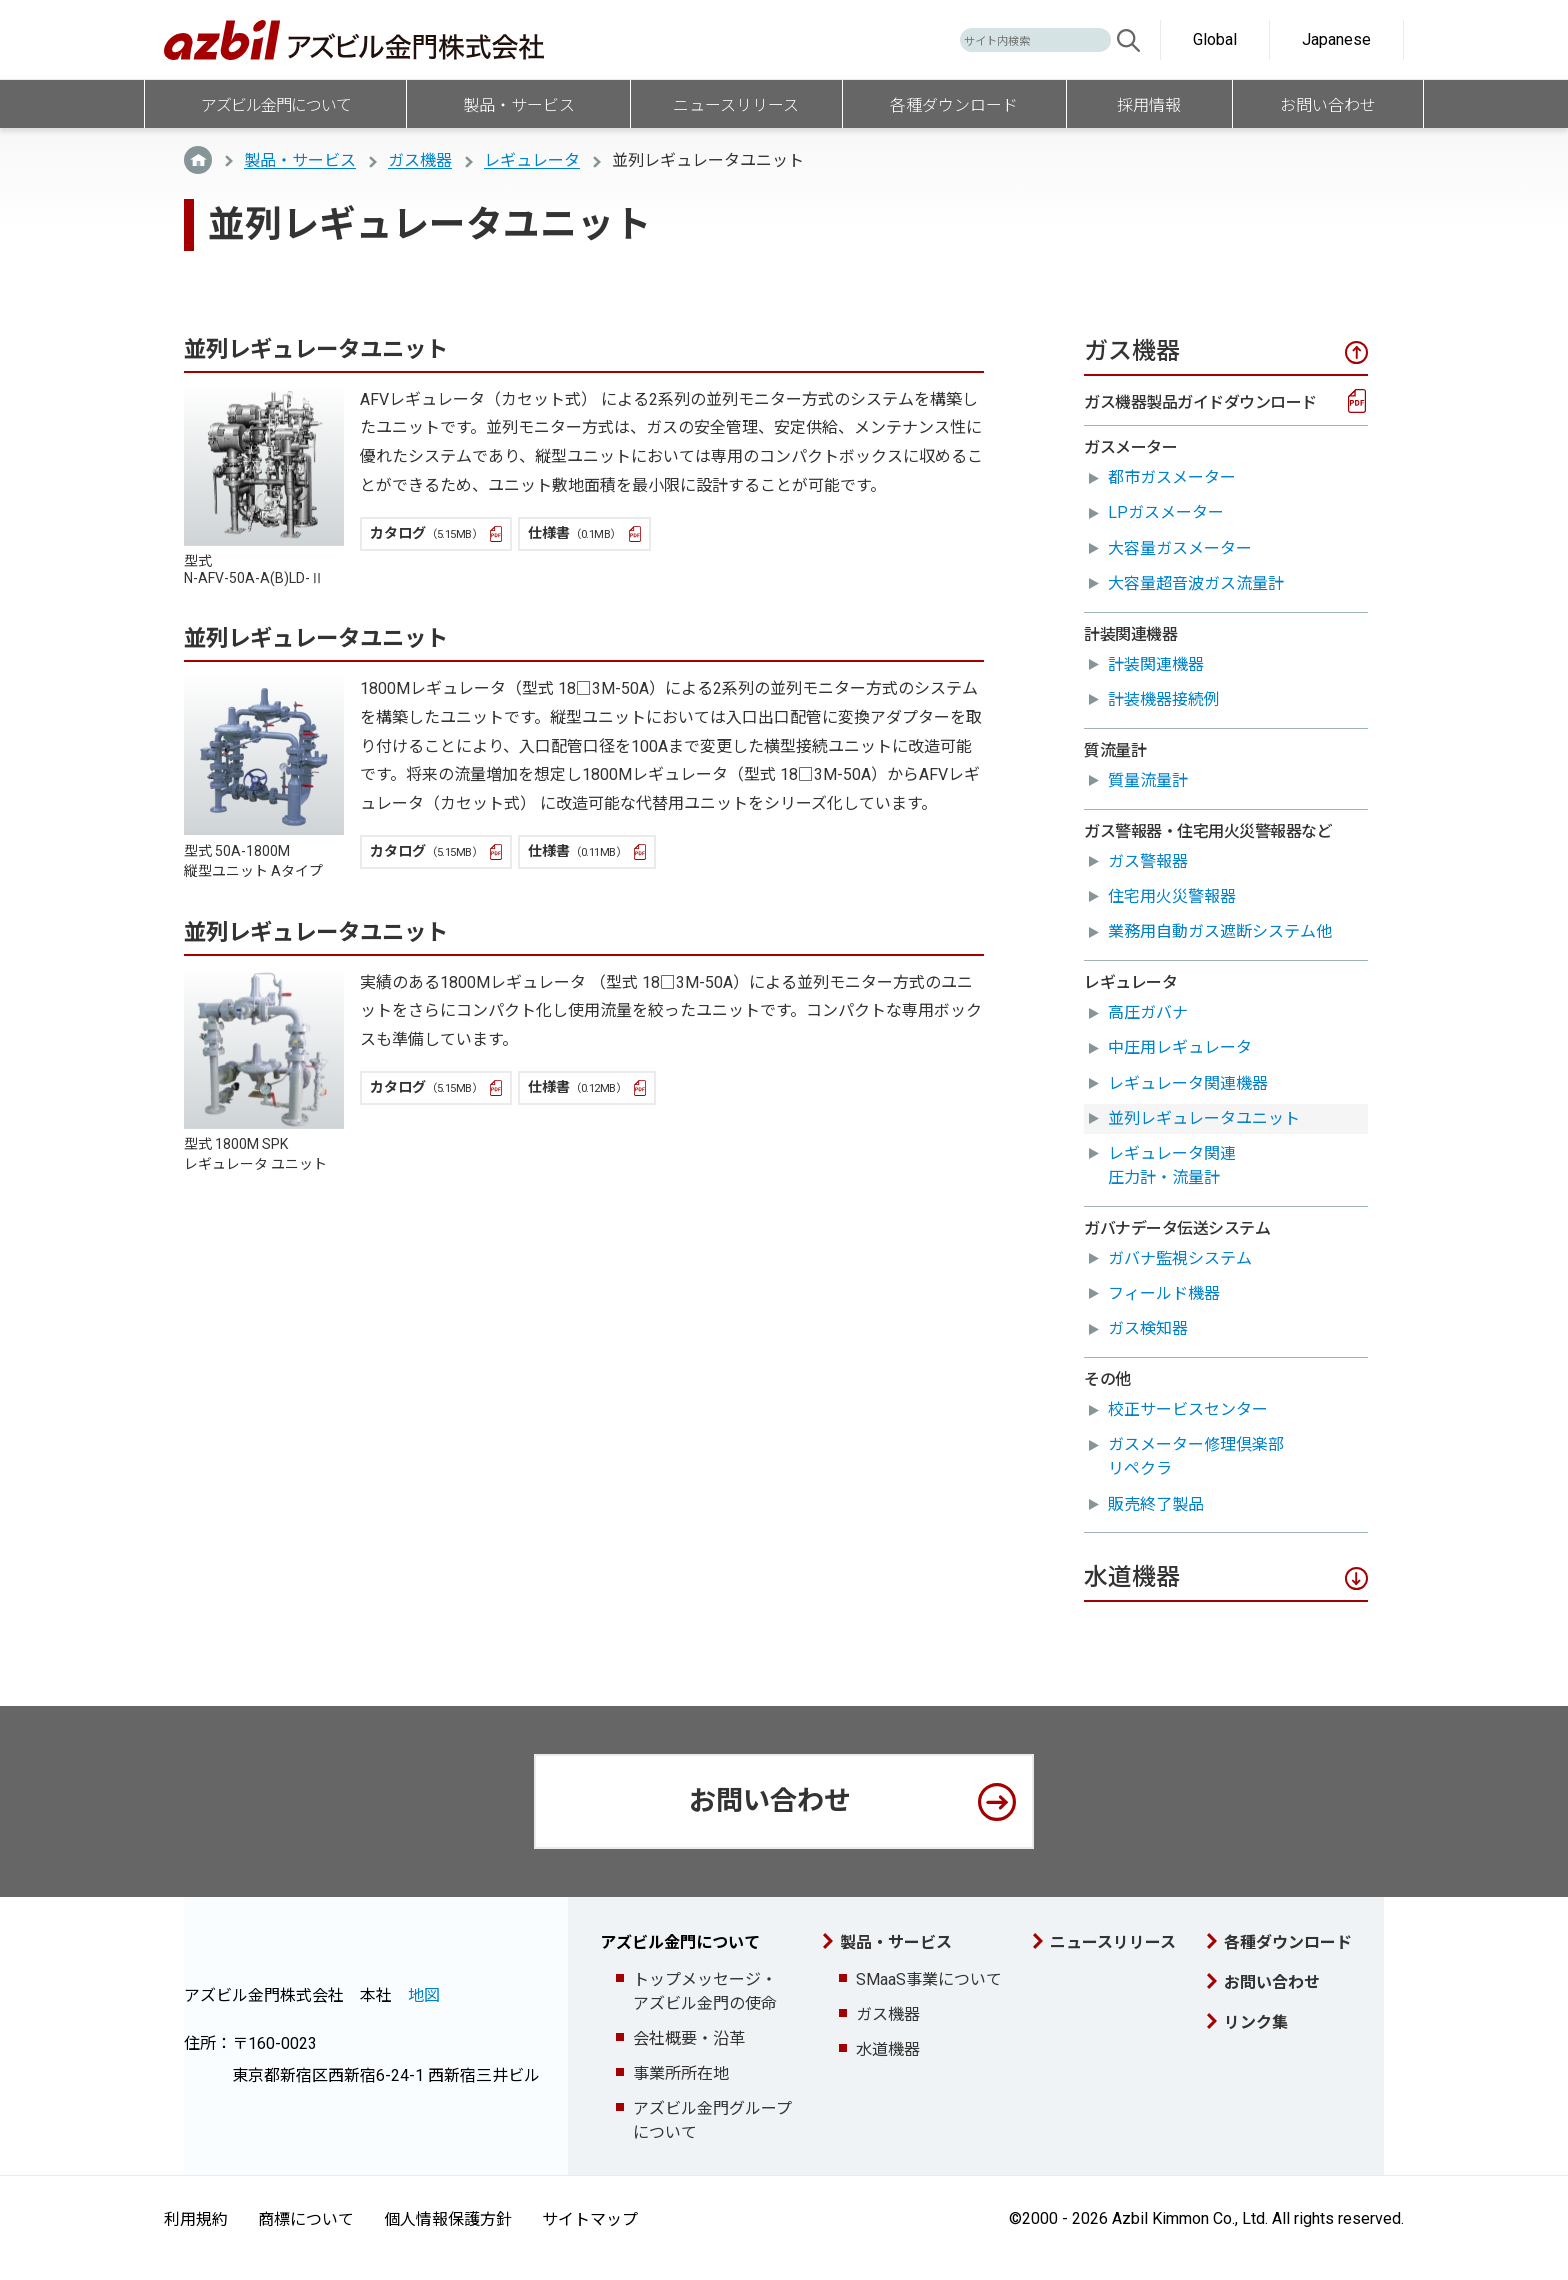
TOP (198, 160)
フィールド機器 (1164, 1293)
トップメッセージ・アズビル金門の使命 (705, 1991)
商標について (306, 2219)
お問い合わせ (770, 1801)
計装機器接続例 (1164, 699)
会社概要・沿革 (689, 2038)
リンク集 (1256, 2022)
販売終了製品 (1156, 1504)
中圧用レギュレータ (1180, 1047)
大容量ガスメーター (1180, 548)
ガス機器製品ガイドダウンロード (1200, 402)
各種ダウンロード (1288, 1942)
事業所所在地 (681, 2073)
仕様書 (574, 533)
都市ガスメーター (1172, 477)
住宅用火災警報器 (1172, 896)
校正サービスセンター (1188, 1409)
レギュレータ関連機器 (1188, 1083)
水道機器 (888, 2049)
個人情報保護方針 (448, 2219)
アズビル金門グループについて (712, 2120)
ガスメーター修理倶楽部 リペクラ (1204, 1456)
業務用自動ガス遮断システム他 (1220, 931)
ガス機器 (420, 160)
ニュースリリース (1113, 1942)
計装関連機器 (1156, 664)
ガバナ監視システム (1180, 1258)
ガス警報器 (1148, 861)
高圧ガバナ (1148, 1012)
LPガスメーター (1166, 512)
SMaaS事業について (929, 1979)
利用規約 (196, 2219)
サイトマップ (590, 2219)
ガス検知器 (1148, 1328)
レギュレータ (532, 160)
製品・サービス (300, 160)
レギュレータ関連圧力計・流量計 (1172, 1165)
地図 (424, 1995)
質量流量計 (1148, 780)
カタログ (426, 533)
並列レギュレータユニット (1204, 1118)
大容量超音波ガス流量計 (1196, 583)
